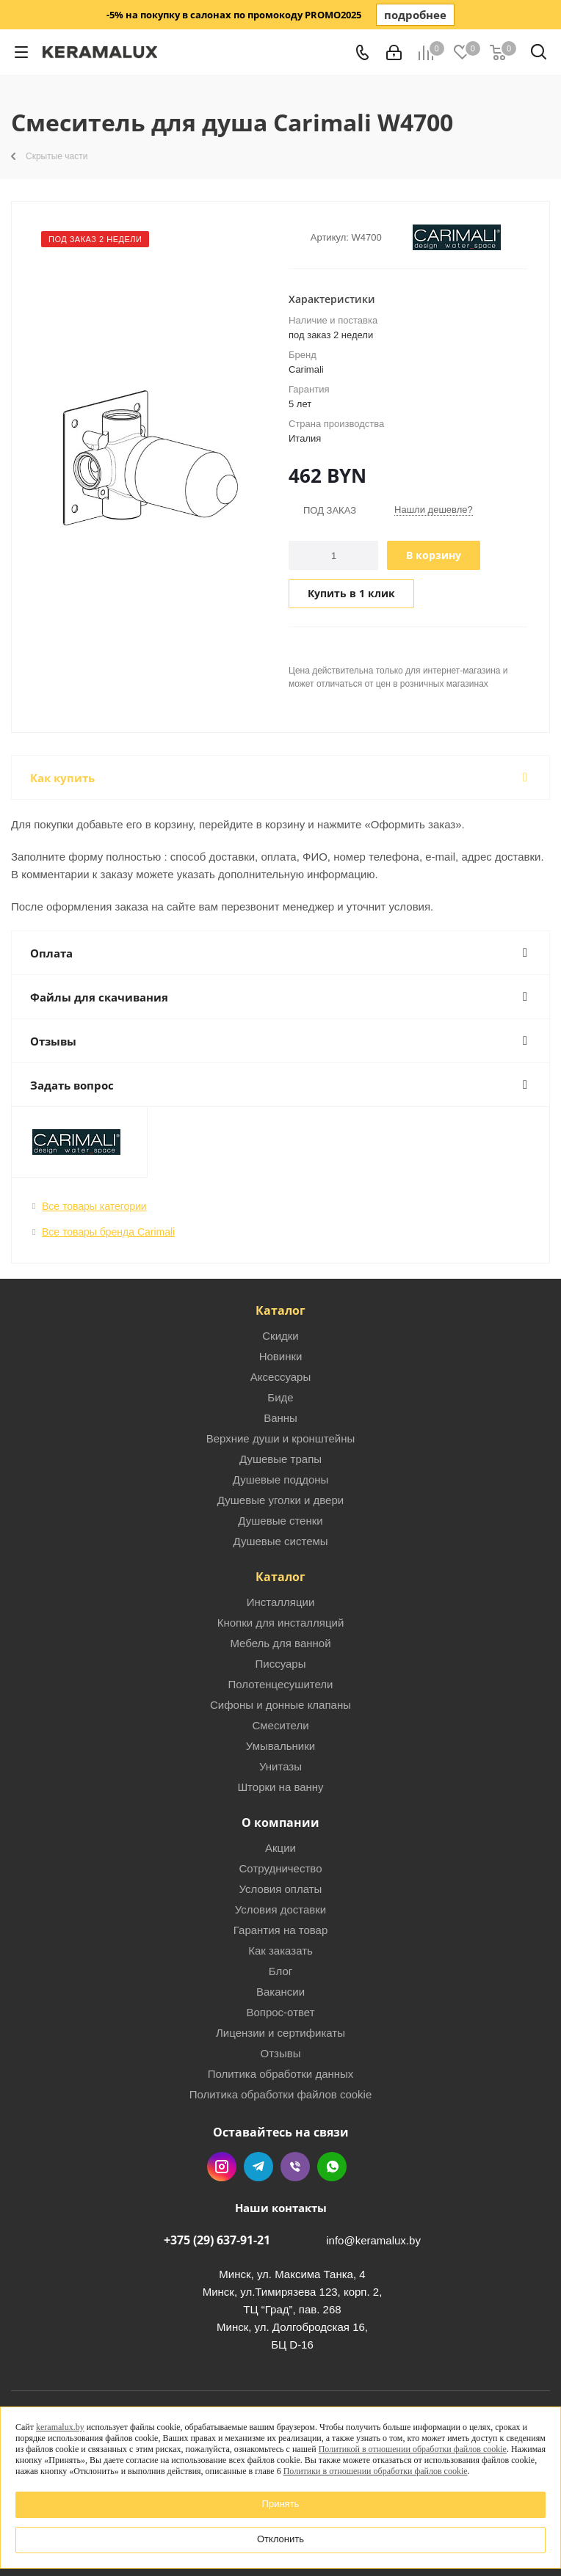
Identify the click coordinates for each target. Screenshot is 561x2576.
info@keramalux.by (373, 2240)
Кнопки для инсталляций (280, 1622)
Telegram (258, 2166)
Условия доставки (280, 1909)
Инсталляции (281, 1602)
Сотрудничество (280, 1868)
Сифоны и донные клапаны (280, 1705)
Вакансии (280, 1991)
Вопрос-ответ (280, 2012)
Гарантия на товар (280, 1930)
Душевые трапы (280, 1459)
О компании (280, 1822)
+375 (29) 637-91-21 (217, 2240)
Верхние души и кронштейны (280, 1438)
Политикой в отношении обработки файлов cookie (413, 2449)
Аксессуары (280, 1377)
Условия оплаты (280, 1889)
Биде (280, 1397)
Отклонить (280, 2538)
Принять (281, 2503)
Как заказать (280, 1950)
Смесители (280, 1725)
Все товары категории (94, 1206)
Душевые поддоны (281, 1479)
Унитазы (280, 1766)
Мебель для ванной (280, 1643)
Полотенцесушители (280, 1684)
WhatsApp (332, 2166)
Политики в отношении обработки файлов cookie (375, 2471)
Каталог (280, 1310)
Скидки (280, 1335)
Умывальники (280, 1746)
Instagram (221, 2166)
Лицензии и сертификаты (280, 2032)
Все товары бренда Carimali (108, 1232)
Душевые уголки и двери (280, 1500)
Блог (280, 1971)
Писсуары (281, 1663)
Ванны (280, 1418)
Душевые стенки (280, 1520)
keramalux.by (60, 2427)
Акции (280, 1848)
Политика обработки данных (281, 2074)
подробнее (415, 14)
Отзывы (281, 2053)
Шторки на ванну (280, 1787)
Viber (295, 2166)
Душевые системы (280, 1541)
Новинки (281, 1356)
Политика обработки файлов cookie (280, 2094)
